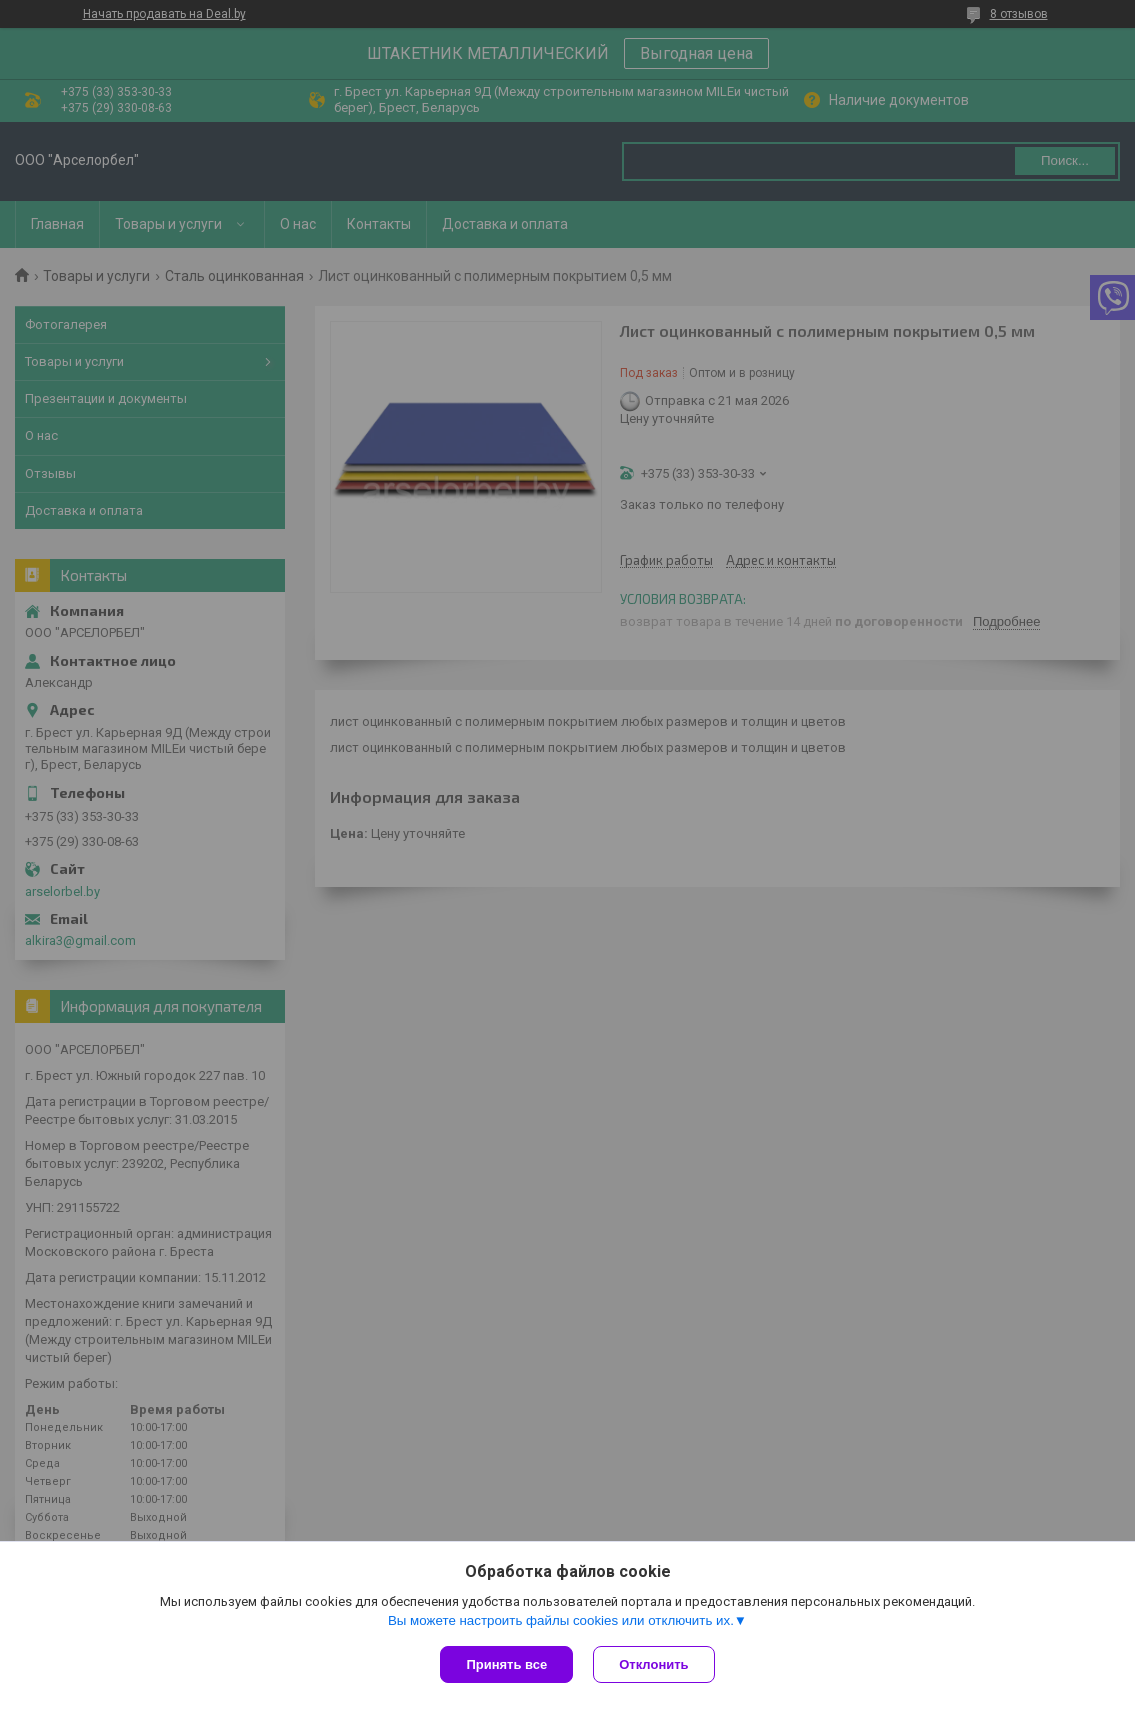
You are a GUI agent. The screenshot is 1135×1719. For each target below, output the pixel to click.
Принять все (506, 1664)
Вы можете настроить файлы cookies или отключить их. (561, 1620)
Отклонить (653, 1664)
